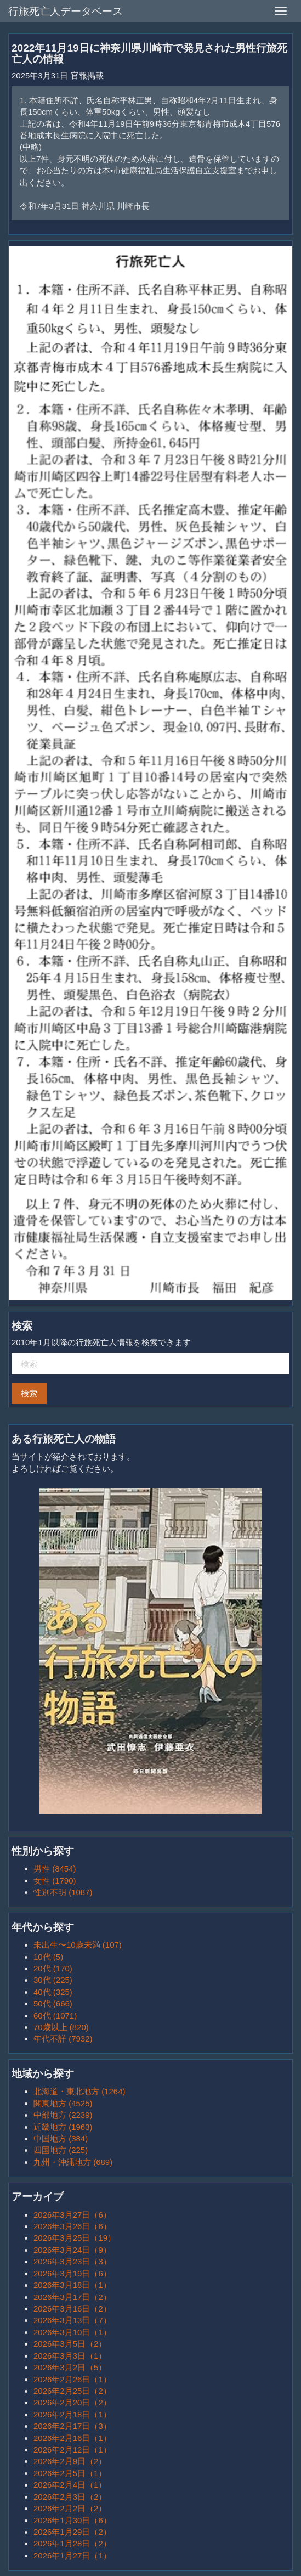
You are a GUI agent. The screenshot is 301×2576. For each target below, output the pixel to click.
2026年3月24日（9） (72, 2249)
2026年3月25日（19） (74, 2237)
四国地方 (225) (60, 2150)
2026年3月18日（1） (72, 2285)
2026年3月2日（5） (69, 2367)
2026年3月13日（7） (72, 2320)
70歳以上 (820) (61, 2027)
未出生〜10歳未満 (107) (77, 1944)
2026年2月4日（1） (69, 2484)
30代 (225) (52, 1980)
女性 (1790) (54, 1880)
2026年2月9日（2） (69, 2461)
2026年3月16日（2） (72, 2308)
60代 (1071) (55, 2015)
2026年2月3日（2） (69, 2496)
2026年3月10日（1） (72, 2332)
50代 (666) (52, 2003)
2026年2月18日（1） (72, 2414)
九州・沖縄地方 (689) (72, 2162)
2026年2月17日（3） (72, 2426)
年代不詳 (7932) (63, 2038)
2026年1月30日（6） (72, 2520)
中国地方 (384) (60, 2138)
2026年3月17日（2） (72, 2297)
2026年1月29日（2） (72, 2531)
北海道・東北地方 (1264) (79, 2091)
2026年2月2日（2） (69, 2508)
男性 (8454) (54, 1868)
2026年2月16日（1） (72, 2438)
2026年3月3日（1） (69, 2355)
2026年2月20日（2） (72, 2402)
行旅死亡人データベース (65, 11)
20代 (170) (52, 1968)
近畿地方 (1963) (63, 2127)
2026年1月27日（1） (72, 2555)
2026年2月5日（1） (69, 2473)
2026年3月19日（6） (72, 2273)
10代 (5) (48, 1956)
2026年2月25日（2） (72, 2390)
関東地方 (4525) (63, 2103)
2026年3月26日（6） (72, 2226)
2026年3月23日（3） (72, 2261)
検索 (29, 1393)
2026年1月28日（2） (72, 2543)
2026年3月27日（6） (72, 2214)
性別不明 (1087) (63, 1892)
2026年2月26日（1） (72, 2379)
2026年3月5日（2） (69, 2343)
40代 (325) (52, 1992)
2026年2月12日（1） (72, 2449)
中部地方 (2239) (63, 2115)
